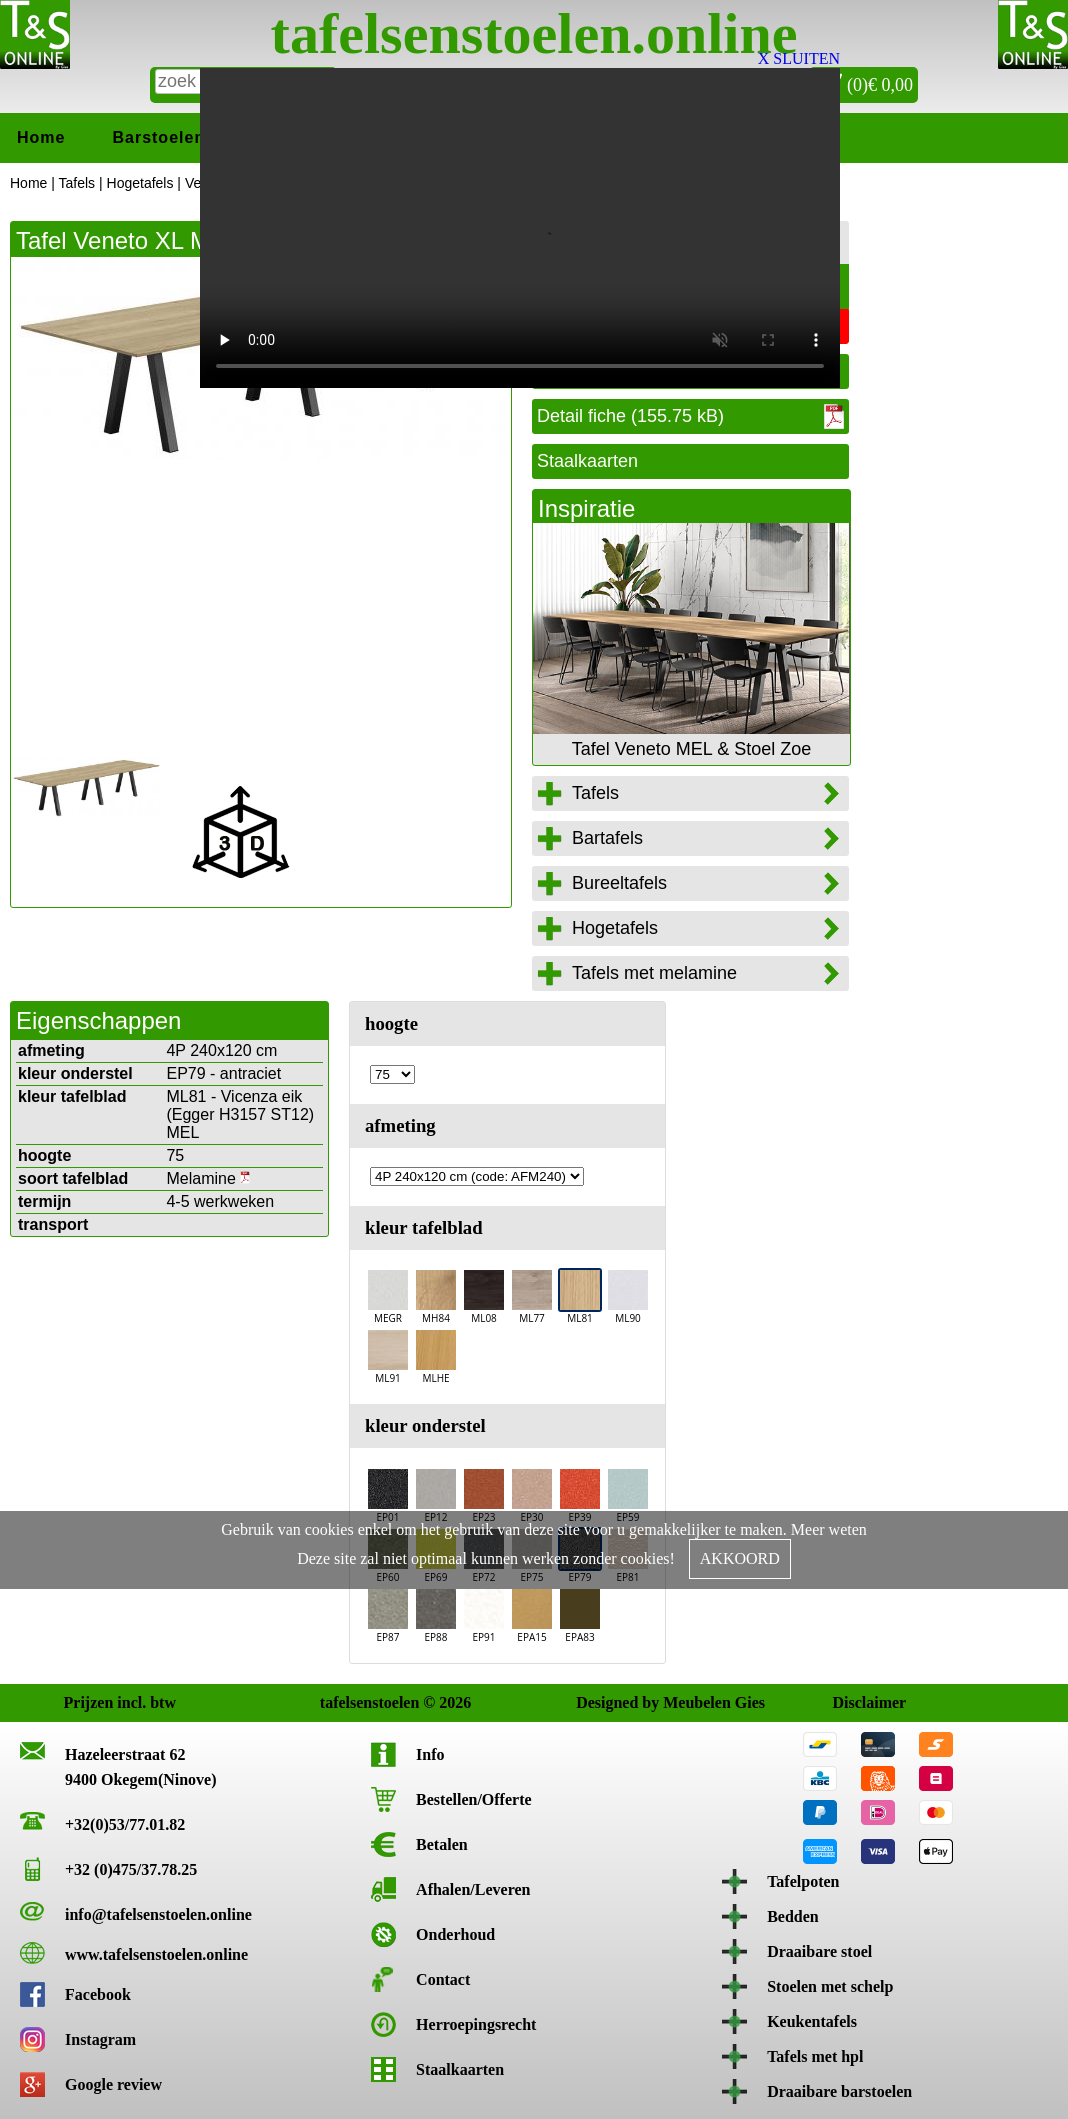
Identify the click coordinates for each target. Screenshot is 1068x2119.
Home (41, 137)
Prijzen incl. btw (83, 1702)
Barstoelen (158, 137)
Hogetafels (140, 183)
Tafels (77, 183)
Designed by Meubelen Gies (595, 1702)
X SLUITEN (799, 58)
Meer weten (829, 1529)
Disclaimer (851, 1702)
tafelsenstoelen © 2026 (339, 1702)
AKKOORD (740, 1558)
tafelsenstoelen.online (534, 33)
